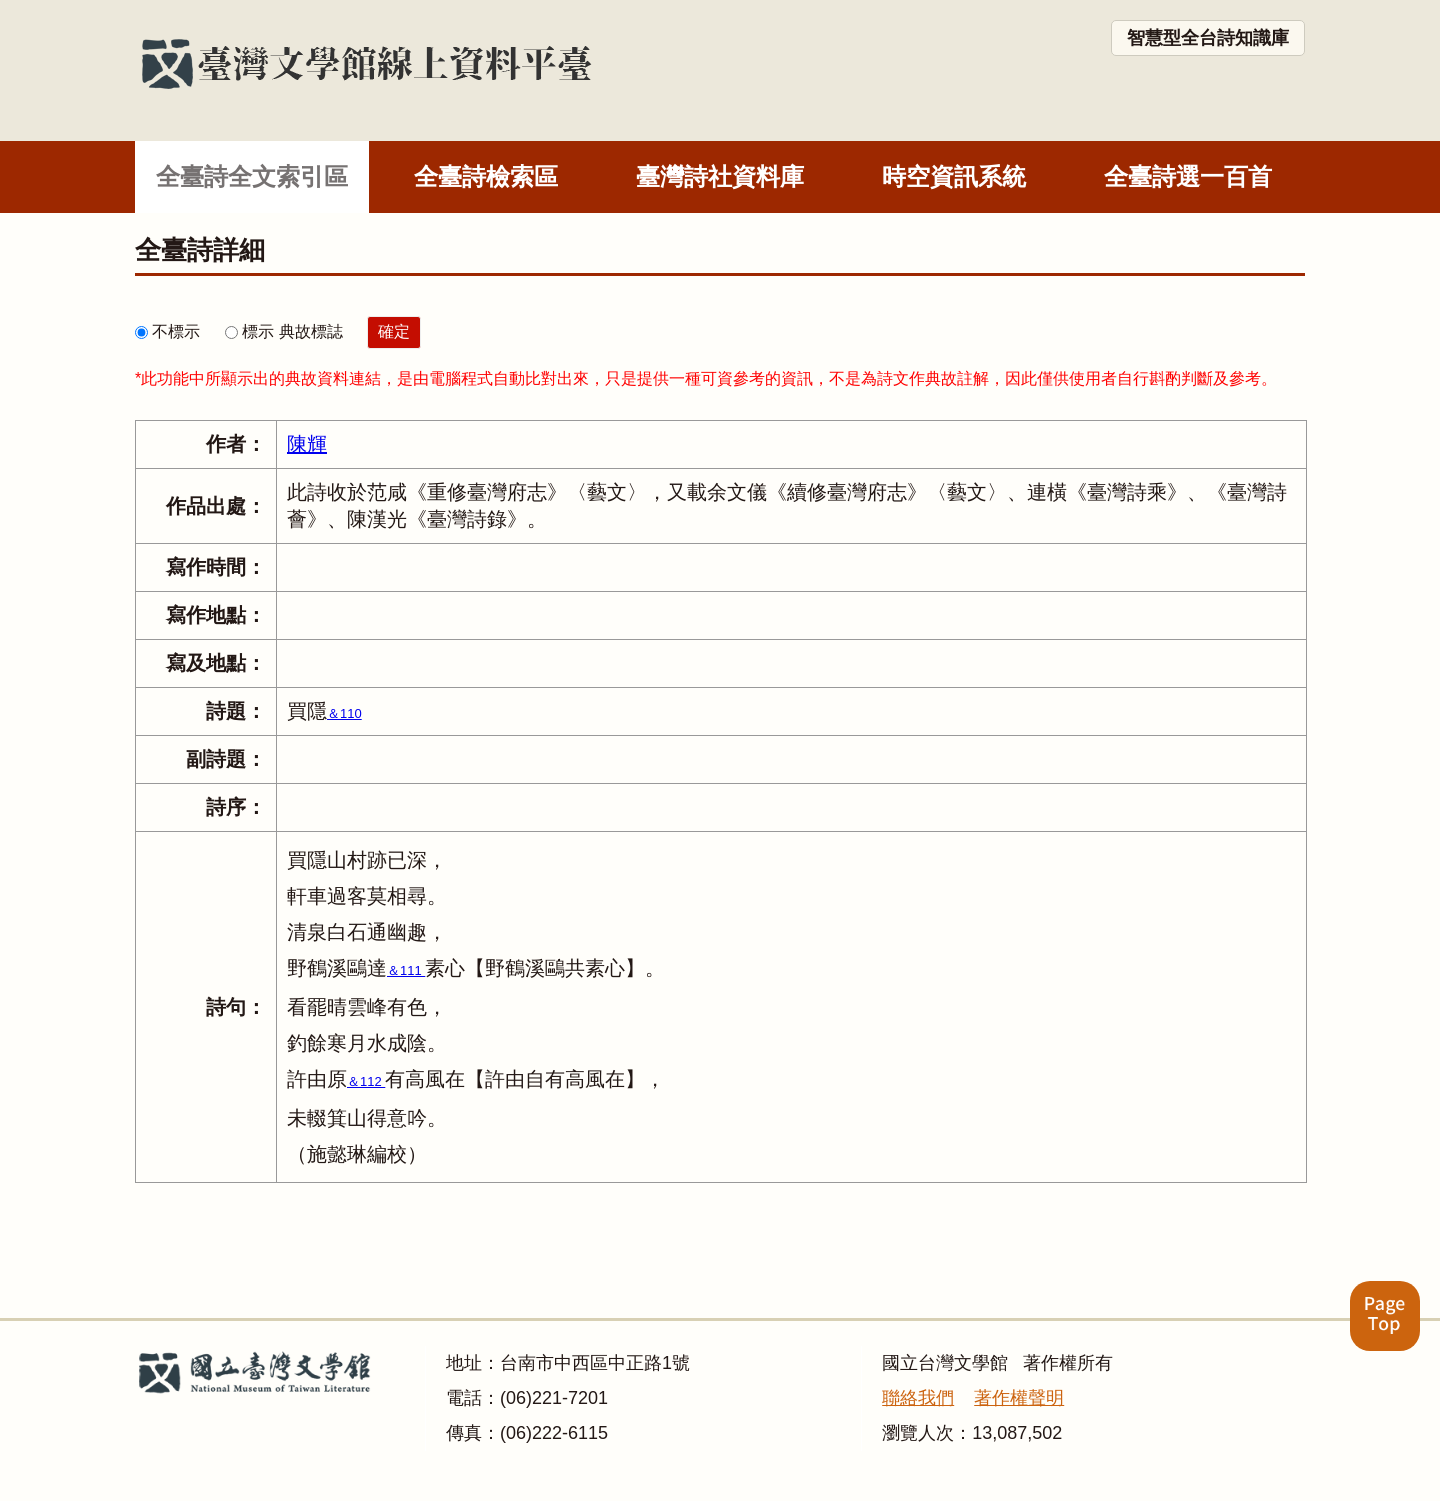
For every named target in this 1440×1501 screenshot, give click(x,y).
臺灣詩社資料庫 (720, 176)
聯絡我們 (918, 1398)
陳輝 (307, 444)
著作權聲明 (1019, 1398)
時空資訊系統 (954, 176)
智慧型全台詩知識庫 (1208, 38)
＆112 (366, 1081)
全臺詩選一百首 (1188, 176)
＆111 (406, 970)
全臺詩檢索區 (486, 176)
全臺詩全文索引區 (252, 176)
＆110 (344, 713)
